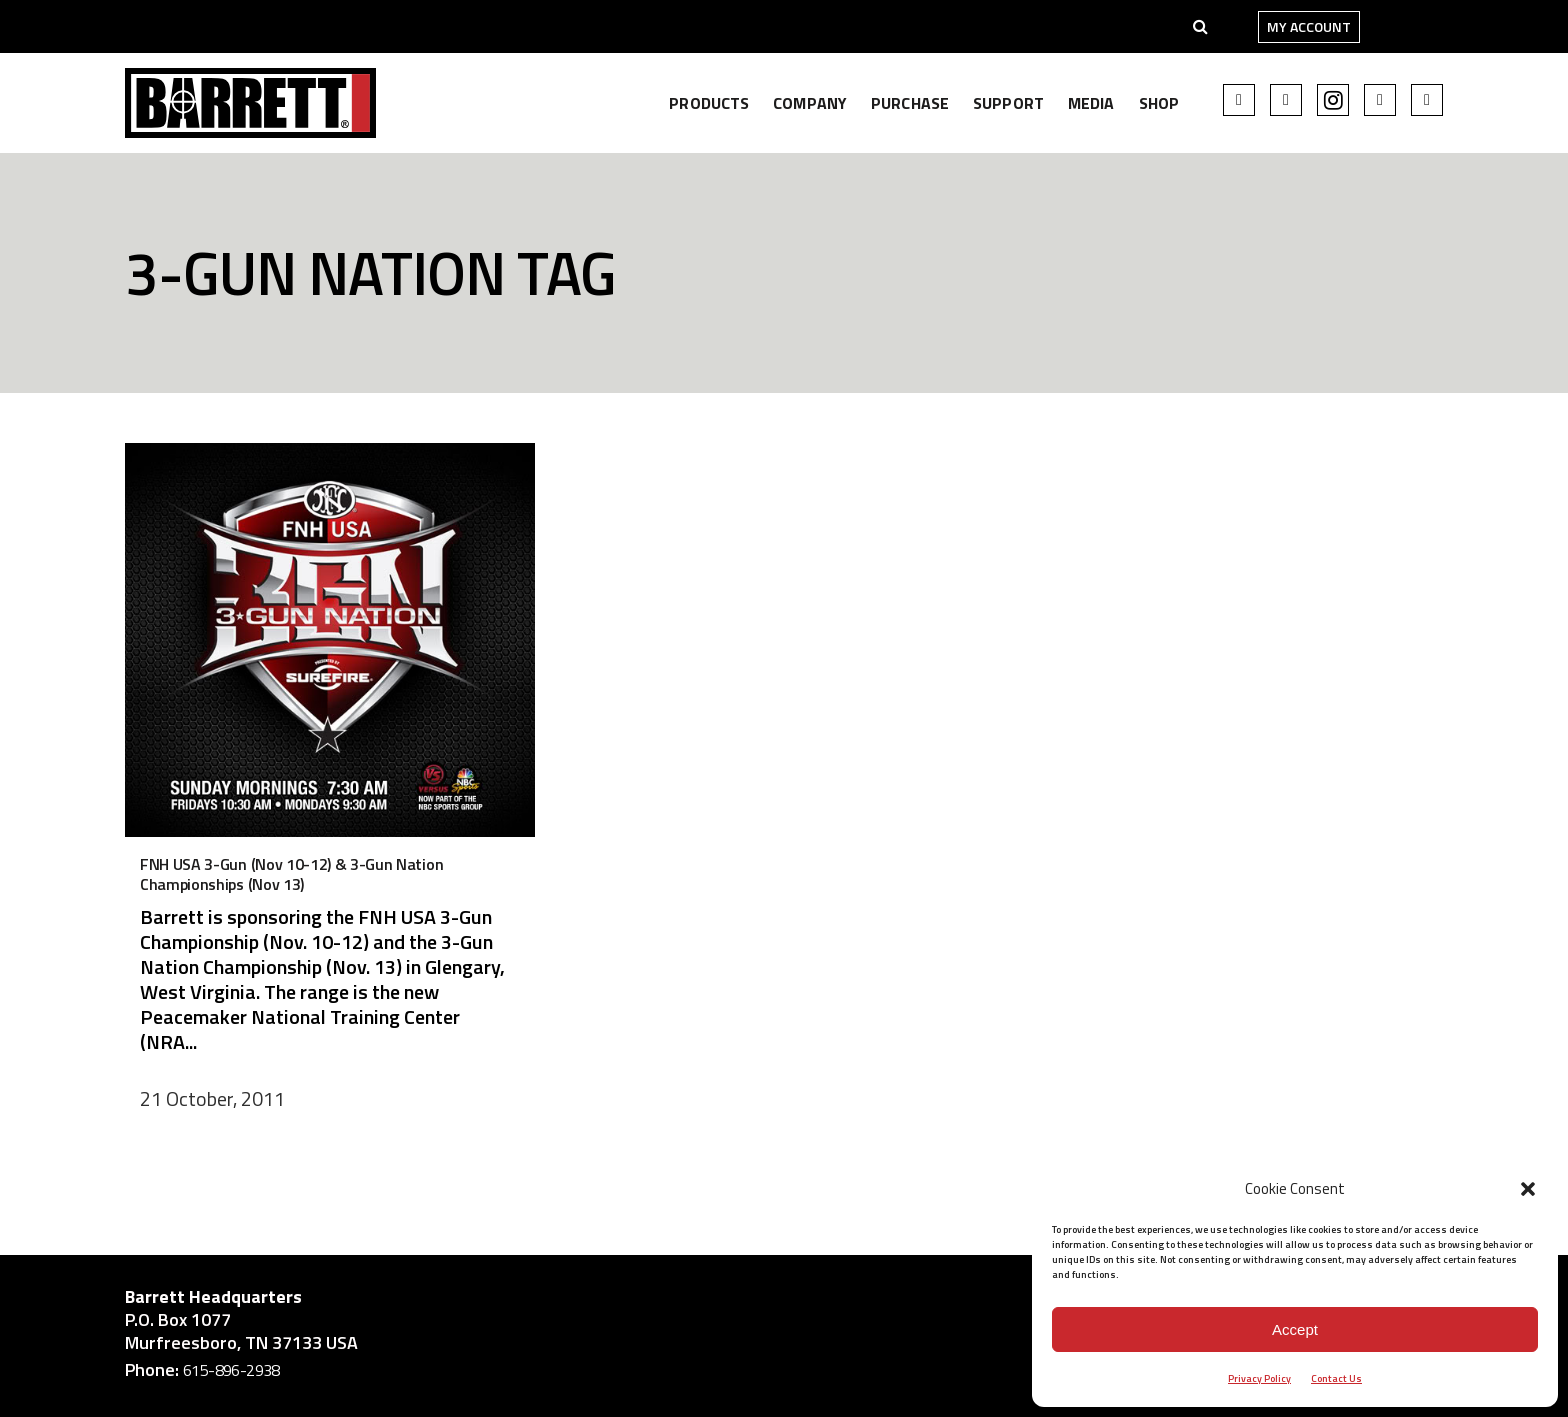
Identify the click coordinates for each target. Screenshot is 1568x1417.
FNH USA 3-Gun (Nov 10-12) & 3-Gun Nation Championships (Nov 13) (291, 874)
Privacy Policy (1259, 1378)
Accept (1295, 1329)
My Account (1309, 26)
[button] (1528, 1189)
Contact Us (1336, 1378)
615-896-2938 (231, 1370)
